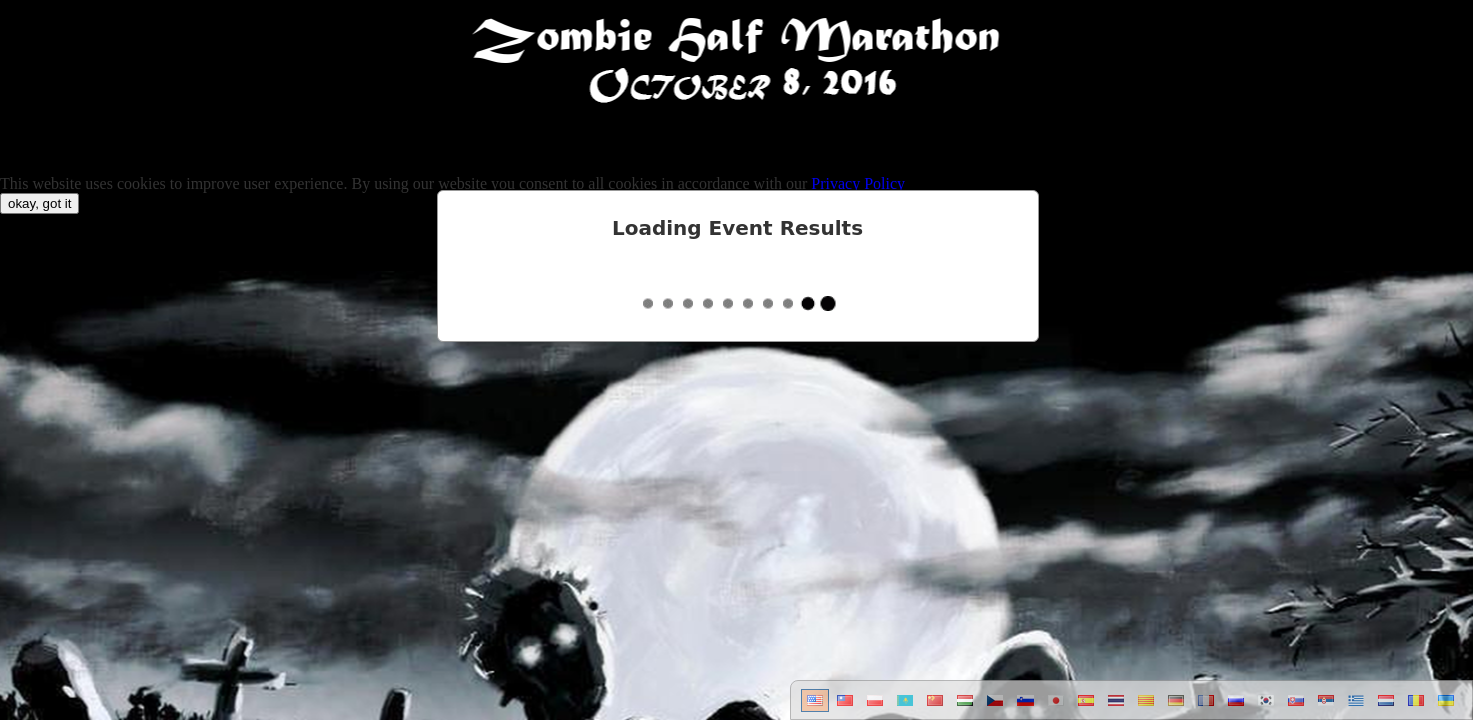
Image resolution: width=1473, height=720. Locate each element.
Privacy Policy (858, 183)
